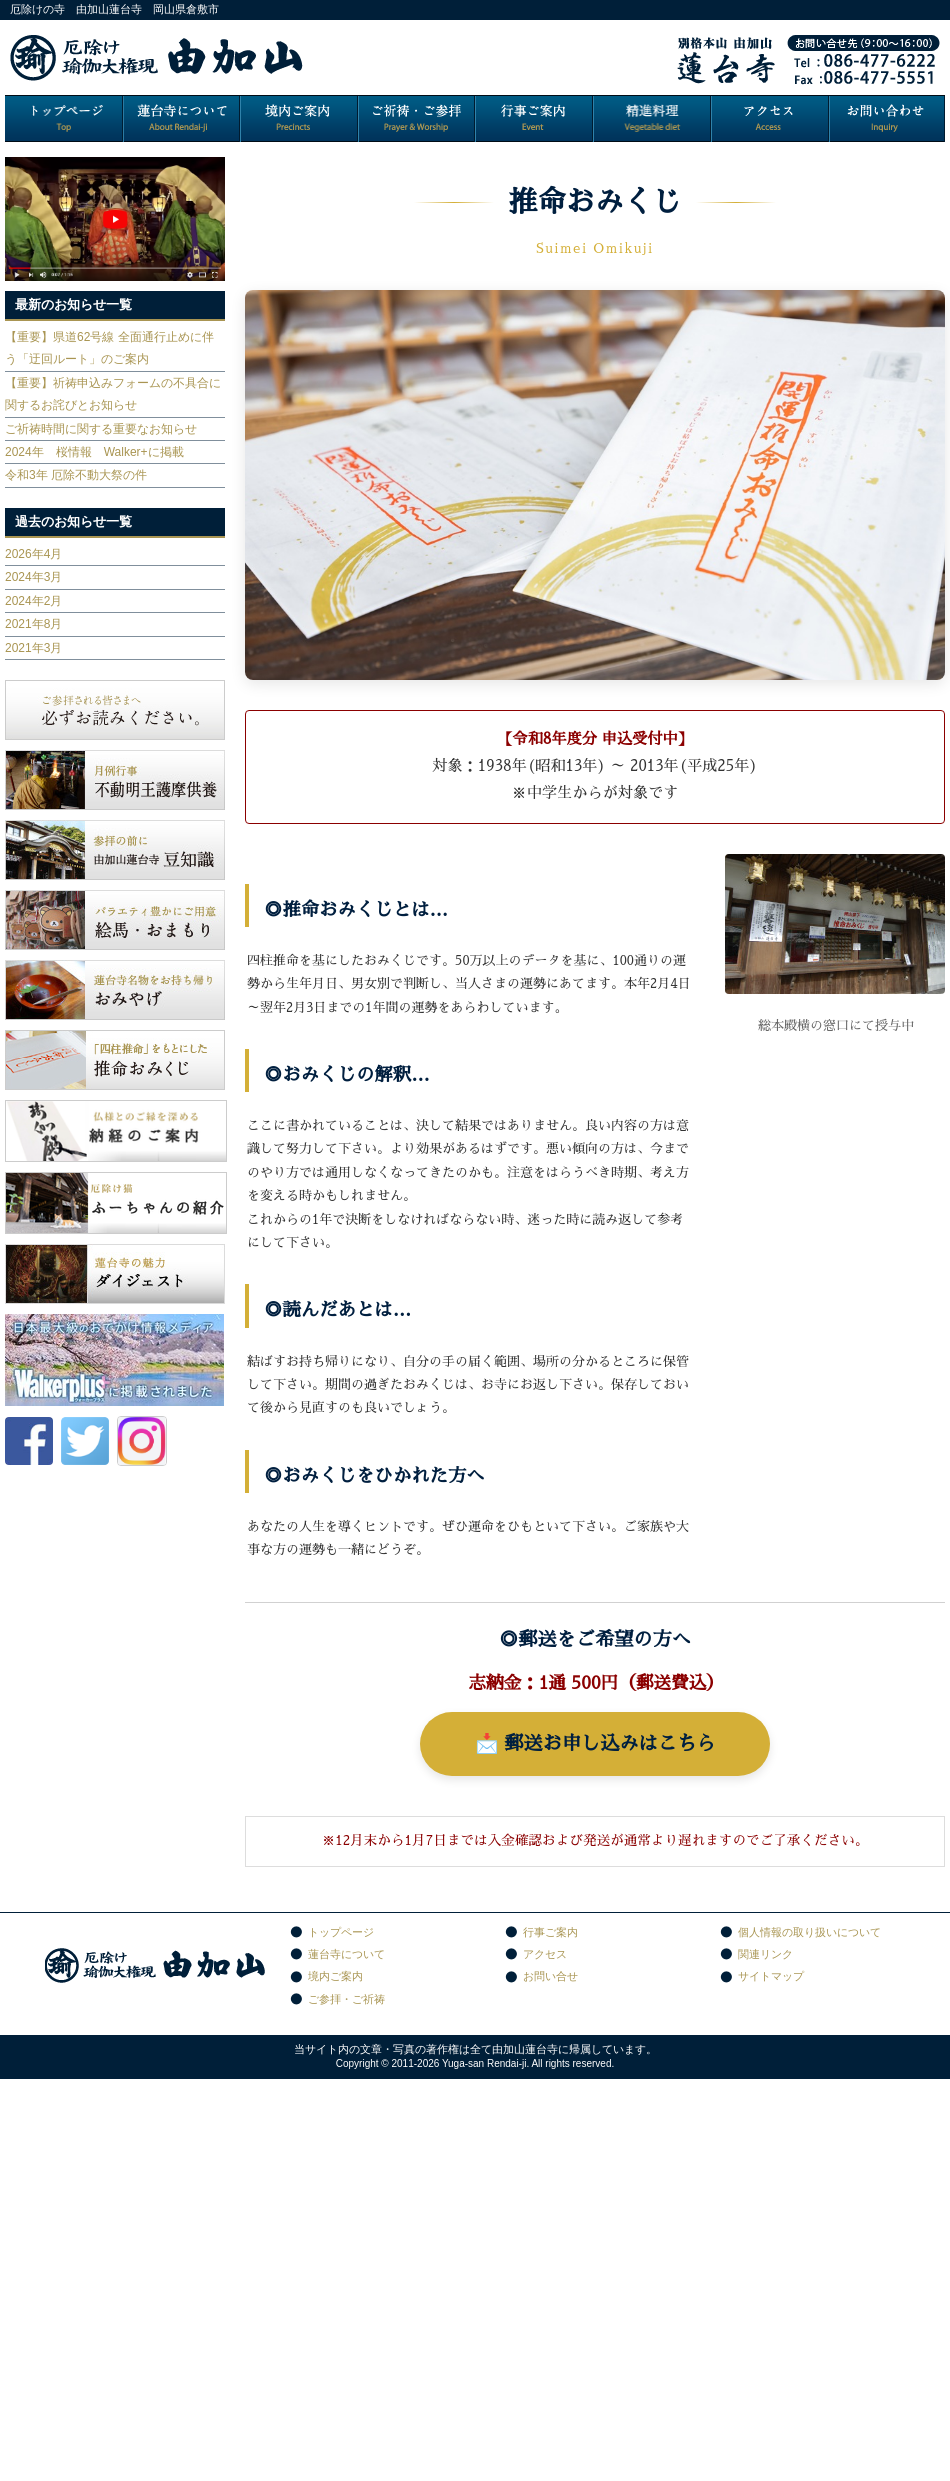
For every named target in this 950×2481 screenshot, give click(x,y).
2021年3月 (33, 648)
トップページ (341, 1932)
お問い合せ (550, 1976)
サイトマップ (771, 1976)
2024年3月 (33, 577)
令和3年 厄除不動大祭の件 (76, 475)
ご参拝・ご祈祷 (346, 1999)
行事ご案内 (550, 1932)
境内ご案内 (335, 1976)
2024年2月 (33, 601)
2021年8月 (33, 624)
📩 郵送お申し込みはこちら (595, 1743)
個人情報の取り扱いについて (809, 1932)
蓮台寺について (346, 1954)
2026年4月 (33, 554)
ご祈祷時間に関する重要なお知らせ (101, 429)
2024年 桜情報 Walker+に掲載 (94, 452)
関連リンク (765, 1954)
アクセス (545, 1954)
